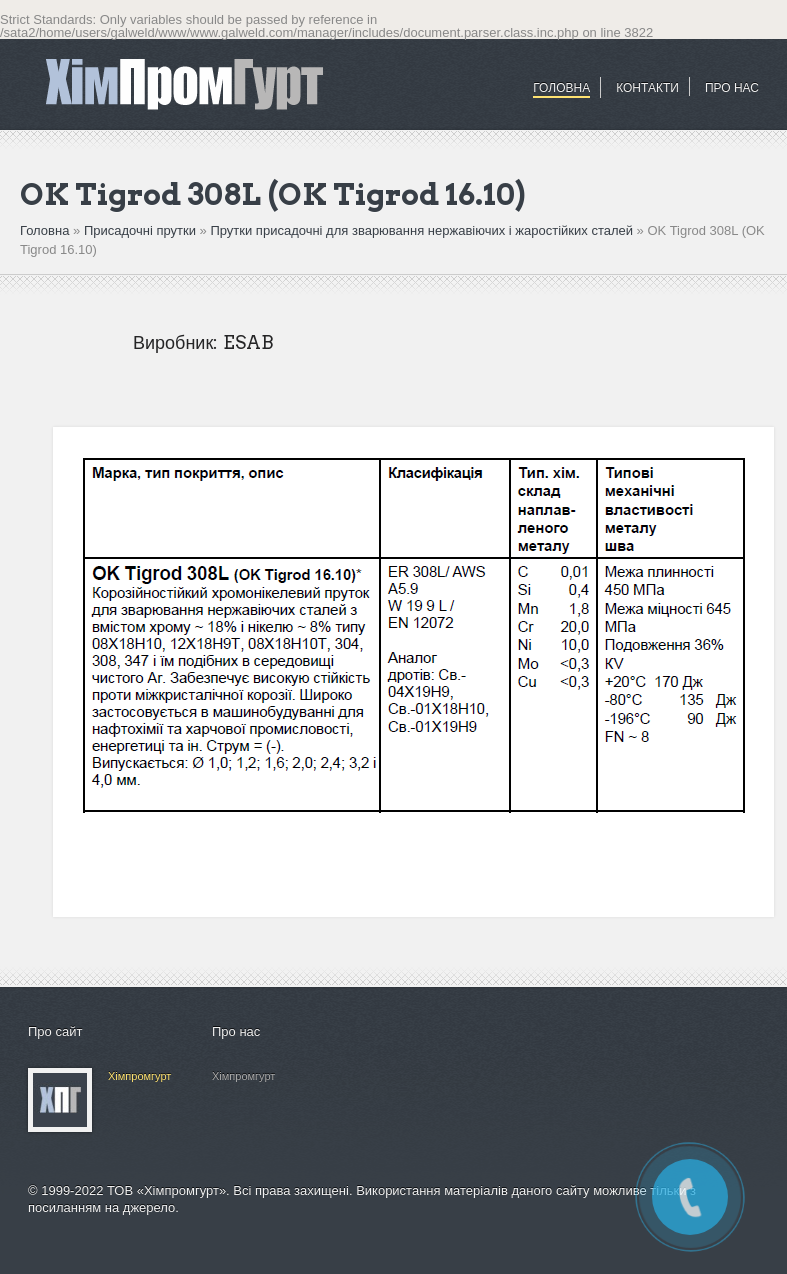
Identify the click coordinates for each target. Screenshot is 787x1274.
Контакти (647, 88)
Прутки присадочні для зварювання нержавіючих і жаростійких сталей (421, 230)
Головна (561, 88)
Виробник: (175, 342)
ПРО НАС (732, 88)
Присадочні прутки (140, 230)
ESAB (248, 342)
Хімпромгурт (139, 1076)
